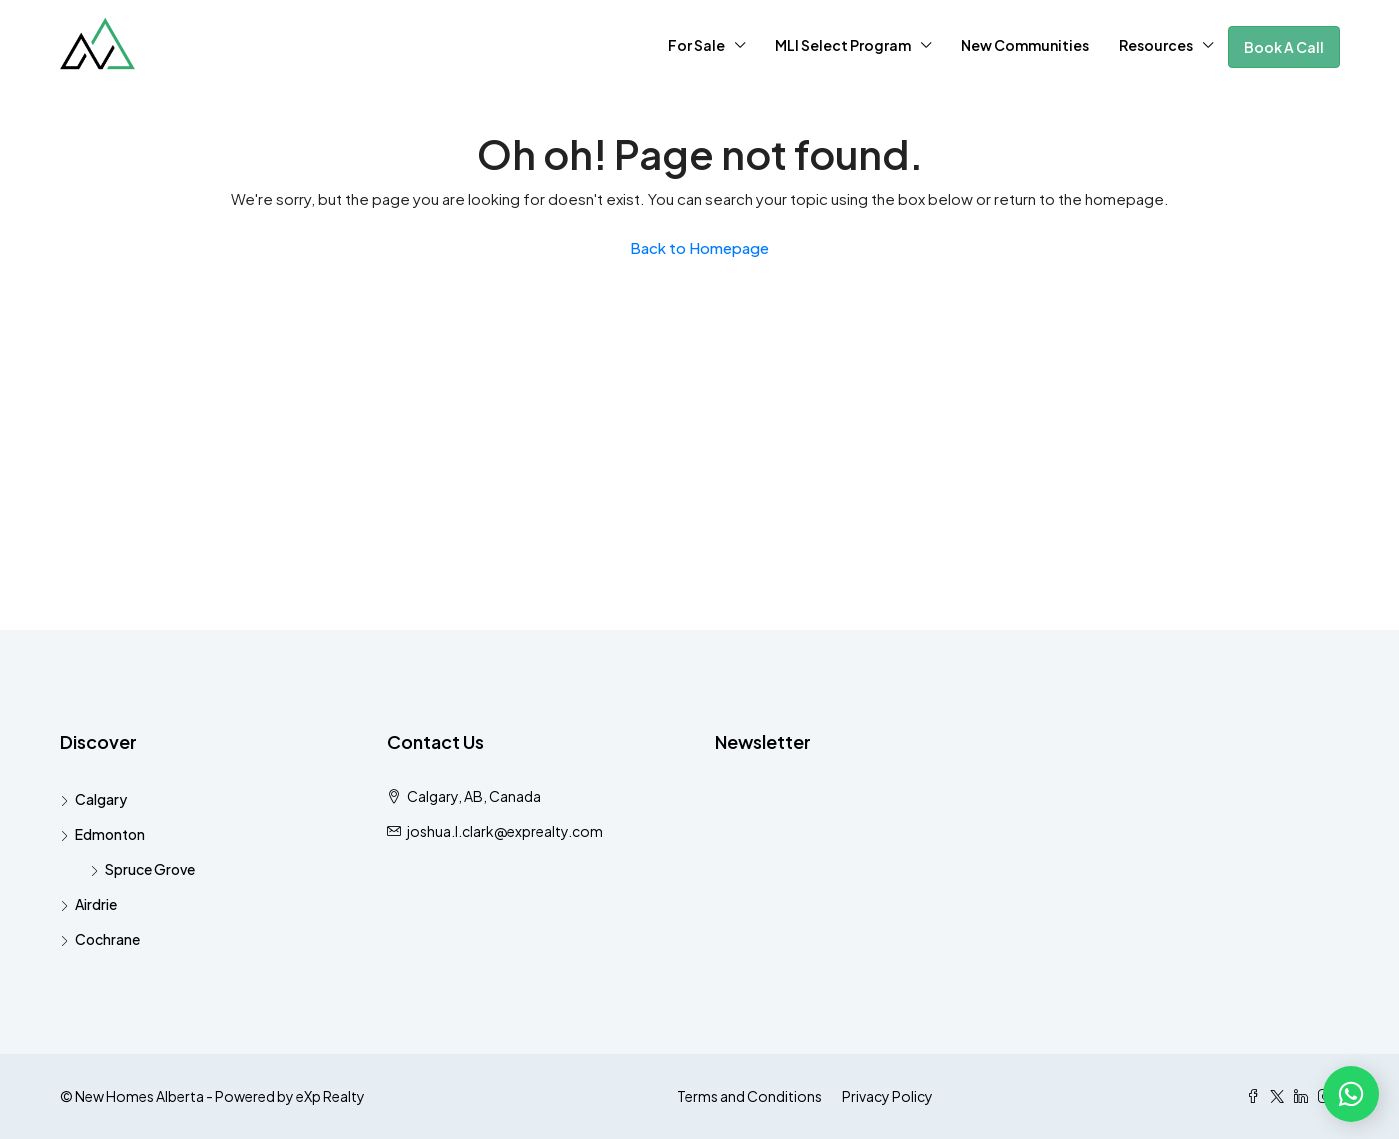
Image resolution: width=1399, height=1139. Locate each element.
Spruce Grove (150, 869)
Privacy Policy (887, 1096)
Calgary (101, 799)
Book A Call (1284, 47)
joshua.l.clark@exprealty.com (505, 831)
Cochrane (107, 939)
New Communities (1025, 45)
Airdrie (96, 904)
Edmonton (110, 834)
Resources (1156, 45)
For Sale (696, 45)
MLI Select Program (843, 45)
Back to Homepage (699, 247)
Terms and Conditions (749, 1096)
